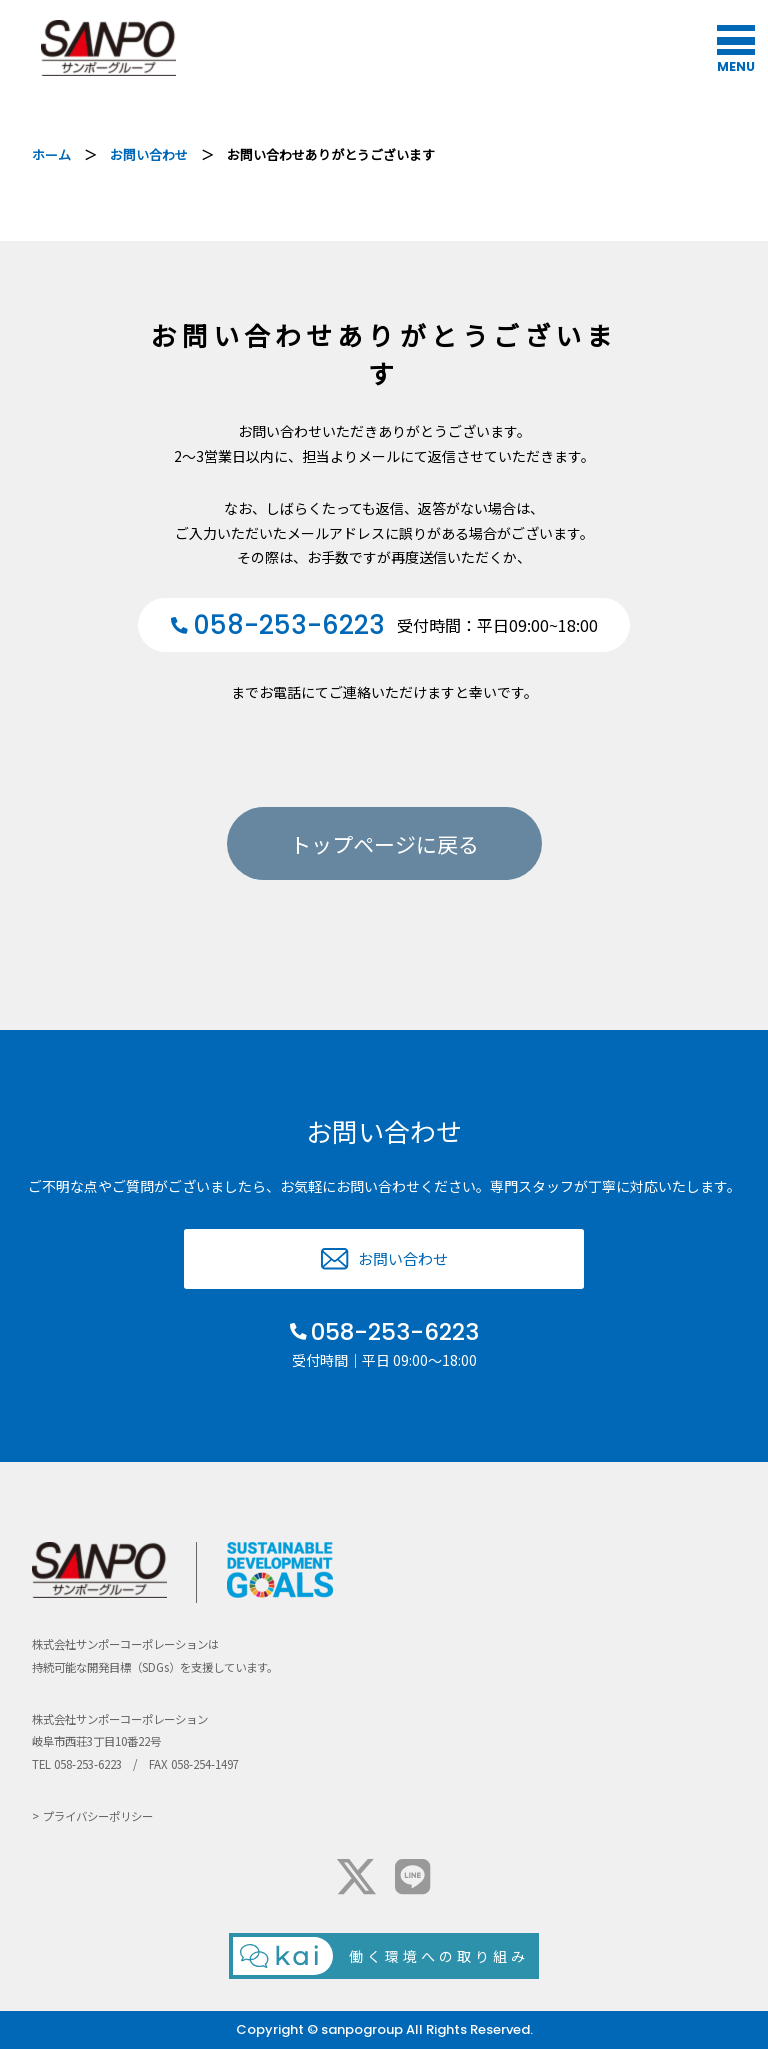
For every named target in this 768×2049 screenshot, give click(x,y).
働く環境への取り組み (439, 1956)
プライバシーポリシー (98, 1816)
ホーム (51, 154)
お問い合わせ (149, 154)
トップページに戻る (384, 844)
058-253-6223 (395, 1332)
